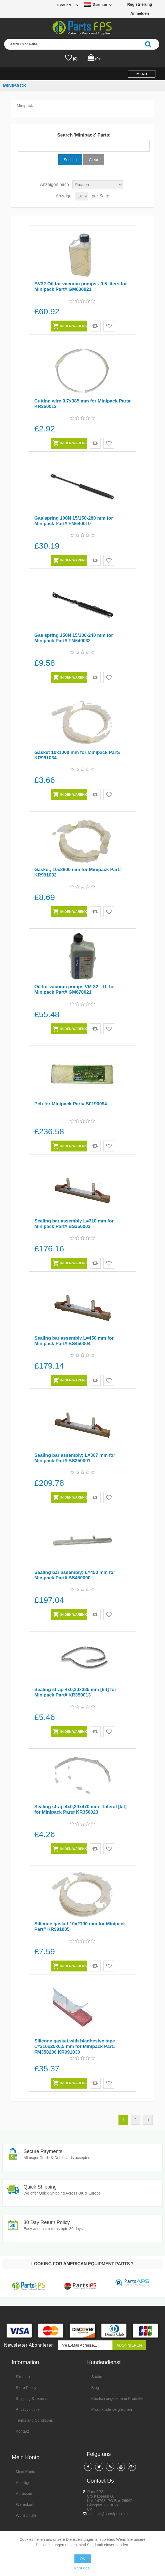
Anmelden (140, 13)
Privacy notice (28, 2410)
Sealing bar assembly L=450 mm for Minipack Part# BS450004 (75, 1341)
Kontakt (22, 2431)
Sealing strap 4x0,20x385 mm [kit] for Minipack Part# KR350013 (77, 1692)
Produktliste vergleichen (111, 2410)
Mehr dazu (82, 2568)
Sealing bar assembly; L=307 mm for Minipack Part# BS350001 (76, 1458)
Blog (95, 2388)
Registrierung (139, 4)
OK (82, 2559)
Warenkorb (25, 2505)
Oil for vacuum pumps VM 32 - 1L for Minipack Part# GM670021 (76, 989)
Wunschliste (26, 2515)
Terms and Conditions (34, 2420)
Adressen (24, 2494)
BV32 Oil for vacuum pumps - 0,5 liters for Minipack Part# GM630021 (82, 286)
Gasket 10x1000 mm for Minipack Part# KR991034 (79, 755)
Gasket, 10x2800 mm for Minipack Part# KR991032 (79, 872)
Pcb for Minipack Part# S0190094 (72, 1103)
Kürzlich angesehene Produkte (117, 2399)
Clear (94, 159)
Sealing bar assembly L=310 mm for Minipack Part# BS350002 (75, 1223)
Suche (96, 2377)
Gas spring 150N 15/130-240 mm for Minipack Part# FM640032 (75, 638)
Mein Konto (25, 2472)
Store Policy (26, 2388)
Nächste (148, 2120)
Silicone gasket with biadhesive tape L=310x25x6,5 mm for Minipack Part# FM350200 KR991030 (76, 2046)
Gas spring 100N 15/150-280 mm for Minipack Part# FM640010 (75, 521)
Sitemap (23, 2377)
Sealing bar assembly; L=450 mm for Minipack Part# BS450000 (76, 1575)
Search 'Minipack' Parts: (84, 135)
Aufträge (23, 2483)
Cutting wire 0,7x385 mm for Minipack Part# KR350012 (77, 403)
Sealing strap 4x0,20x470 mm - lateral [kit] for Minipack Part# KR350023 (82, 1809)
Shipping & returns (31, 2399)
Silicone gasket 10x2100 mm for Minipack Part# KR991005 (81, 1926)
